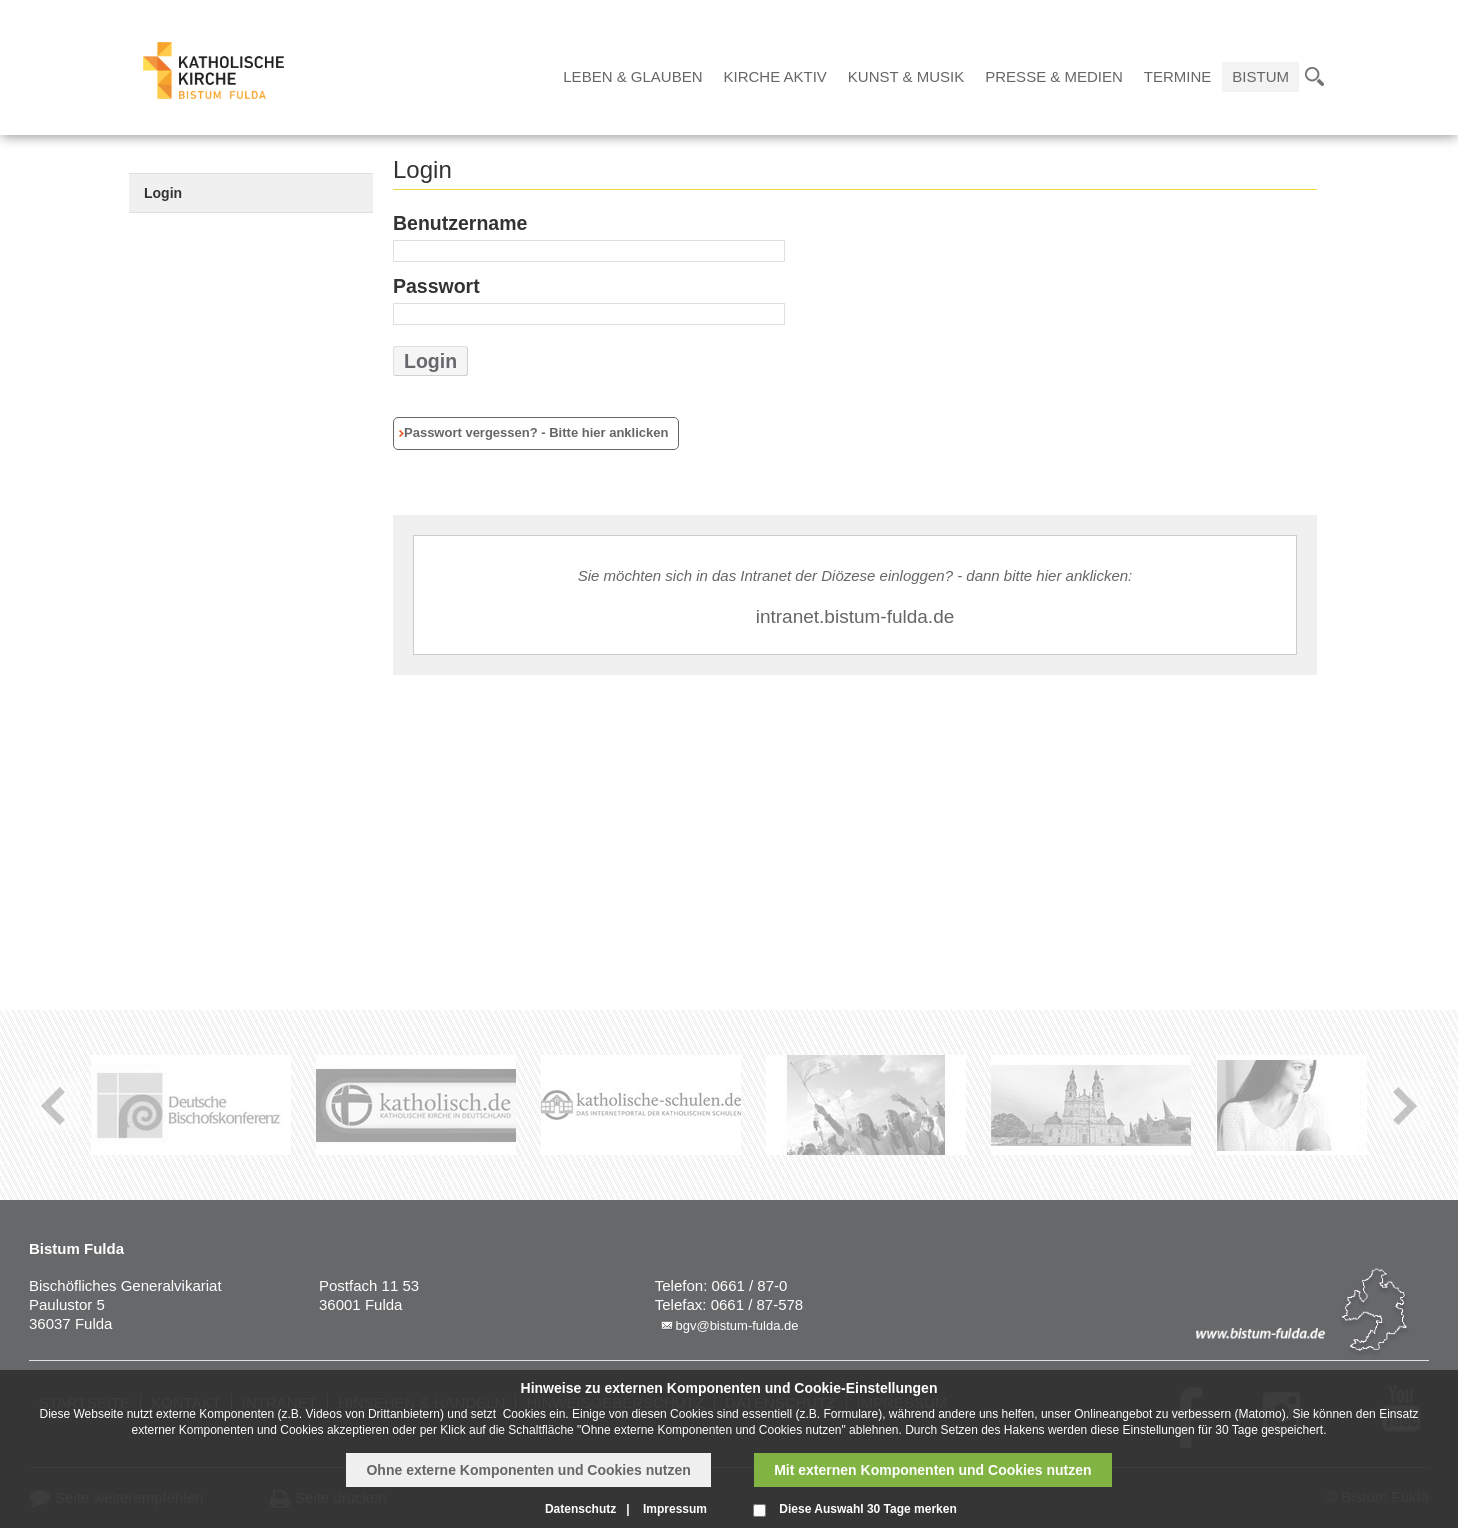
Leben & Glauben (632, 76)
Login (163, 193)
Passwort (436, 286)
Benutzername (460, 223)
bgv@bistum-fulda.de (736, 1325)
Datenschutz (580, 1509)
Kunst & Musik (906, 76)
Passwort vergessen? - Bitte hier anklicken (536, 432)
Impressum (675, 1509)
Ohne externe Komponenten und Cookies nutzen (528, 1470)
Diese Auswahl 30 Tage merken (867, 1509)
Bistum (1260, 76)
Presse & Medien (1054, 76)
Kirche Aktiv (775, 76)
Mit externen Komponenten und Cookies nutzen (932, 1470)
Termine (1178, 76)
